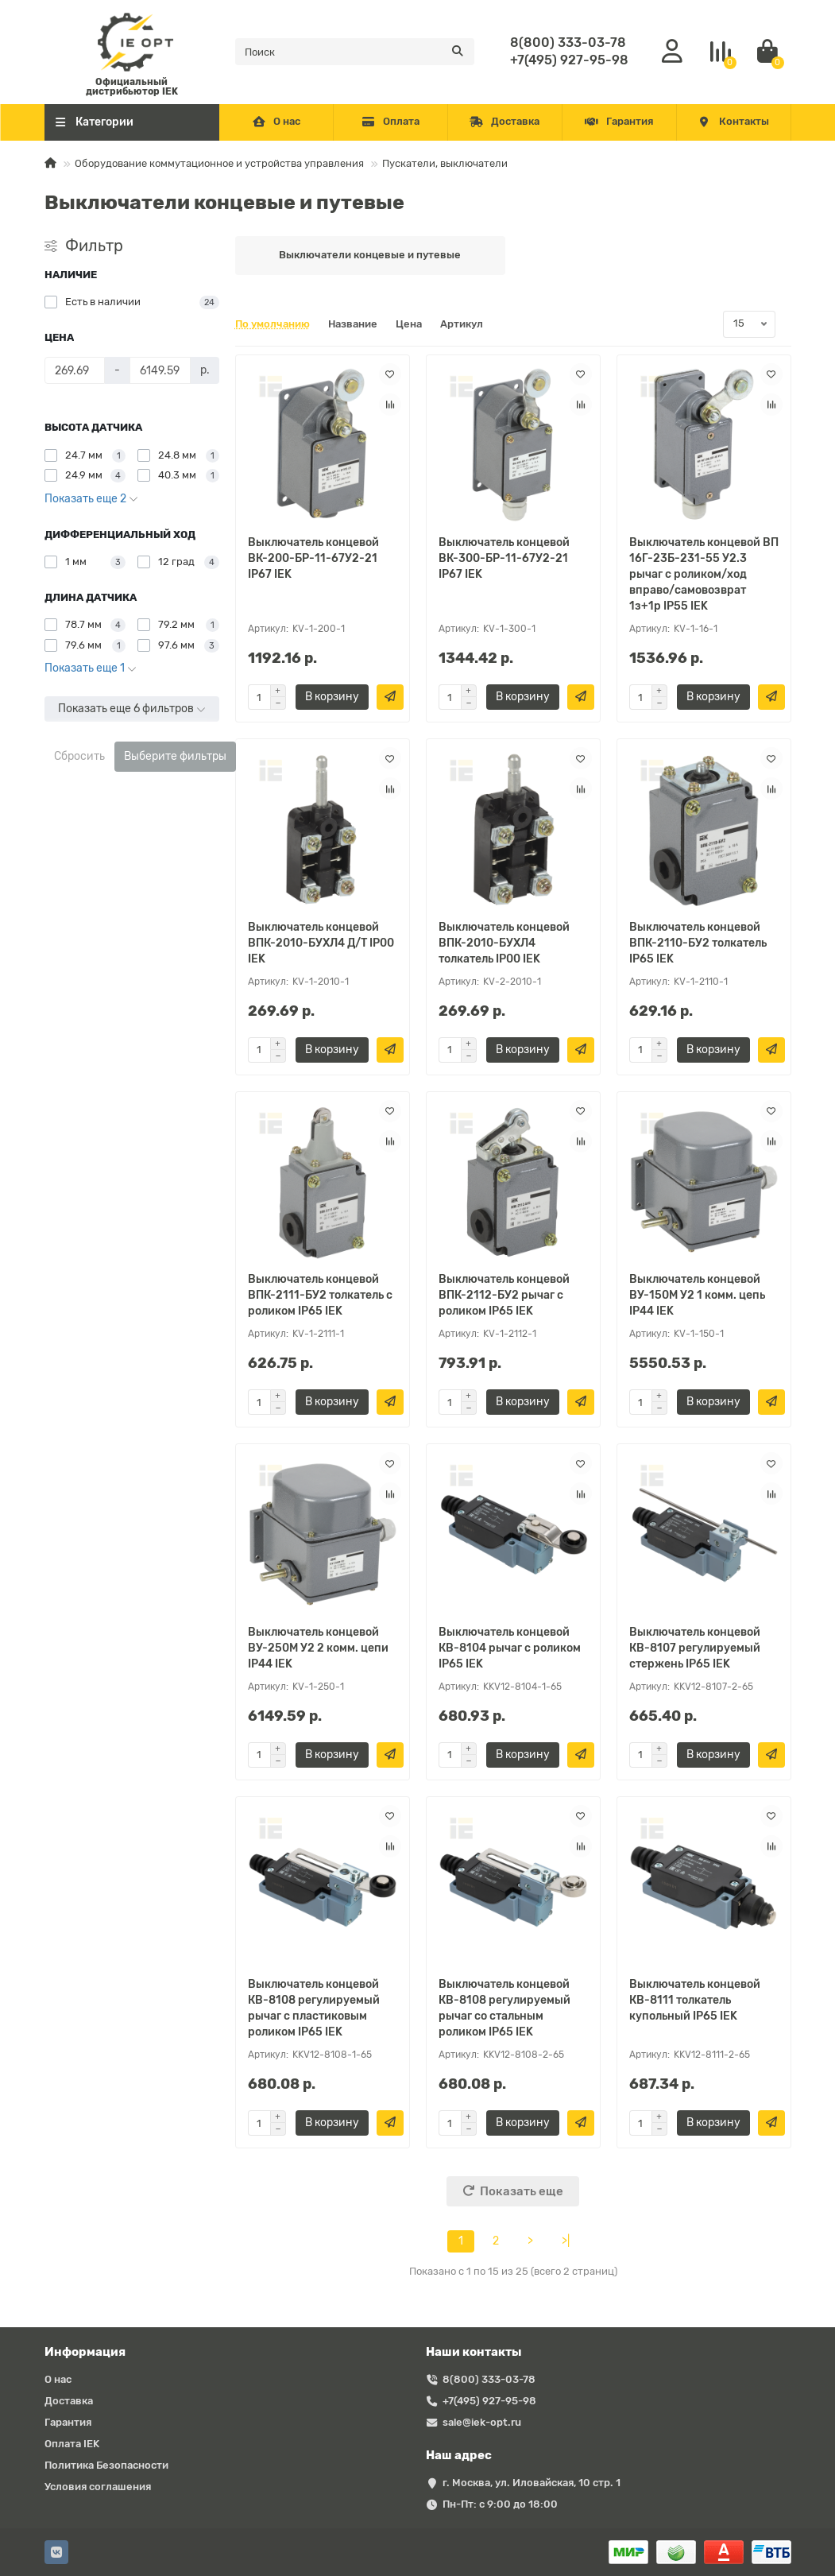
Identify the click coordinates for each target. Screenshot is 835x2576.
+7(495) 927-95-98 (569, 60)
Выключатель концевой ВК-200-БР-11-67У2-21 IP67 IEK (313, 558)
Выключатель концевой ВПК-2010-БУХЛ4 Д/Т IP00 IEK (321, 943)
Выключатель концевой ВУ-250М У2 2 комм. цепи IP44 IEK (318, 1648)
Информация (85, 2352)
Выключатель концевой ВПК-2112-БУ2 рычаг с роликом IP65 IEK (504, 1295)
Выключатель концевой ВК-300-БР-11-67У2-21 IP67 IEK (504, 558)
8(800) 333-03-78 (568, 42)
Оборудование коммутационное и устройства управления (219, 163)
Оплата (390, 121)
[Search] (354, 51)
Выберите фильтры (175, 756)
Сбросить (79, 756)
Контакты (733, 121)
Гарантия (619, 121)
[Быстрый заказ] (390, 697)
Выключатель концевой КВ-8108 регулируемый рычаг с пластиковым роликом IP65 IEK (314, 2008)
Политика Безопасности (106, 2465)
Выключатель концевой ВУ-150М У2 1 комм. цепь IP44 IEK (697, 1295)
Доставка (504, 121)
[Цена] (75, 370)
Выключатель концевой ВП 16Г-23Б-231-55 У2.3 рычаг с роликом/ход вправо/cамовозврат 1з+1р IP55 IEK (704, 574)
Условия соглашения (97, 2487)
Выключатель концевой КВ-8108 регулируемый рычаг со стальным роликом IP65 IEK (504, 2008)
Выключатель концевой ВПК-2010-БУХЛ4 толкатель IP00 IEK (504, 943)
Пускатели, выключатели (445, 163)
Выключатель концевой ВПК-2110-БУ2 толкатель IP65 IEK (698, 943)
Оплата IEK (71, 2444)
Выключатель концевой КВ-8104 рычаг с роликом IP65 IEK (510, 1648)
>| (566, 2241)
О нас (276, 121)
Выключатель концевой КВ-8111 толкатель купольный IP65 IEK (694, 2000)
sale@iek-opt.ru (482, 2422)
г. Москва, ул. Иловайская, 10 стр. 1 (531, 2483)
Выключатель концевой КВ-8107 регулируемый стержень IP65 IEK (694, 1648)
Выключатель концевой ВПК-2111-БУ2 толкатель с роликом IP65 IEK (320, 1295)
